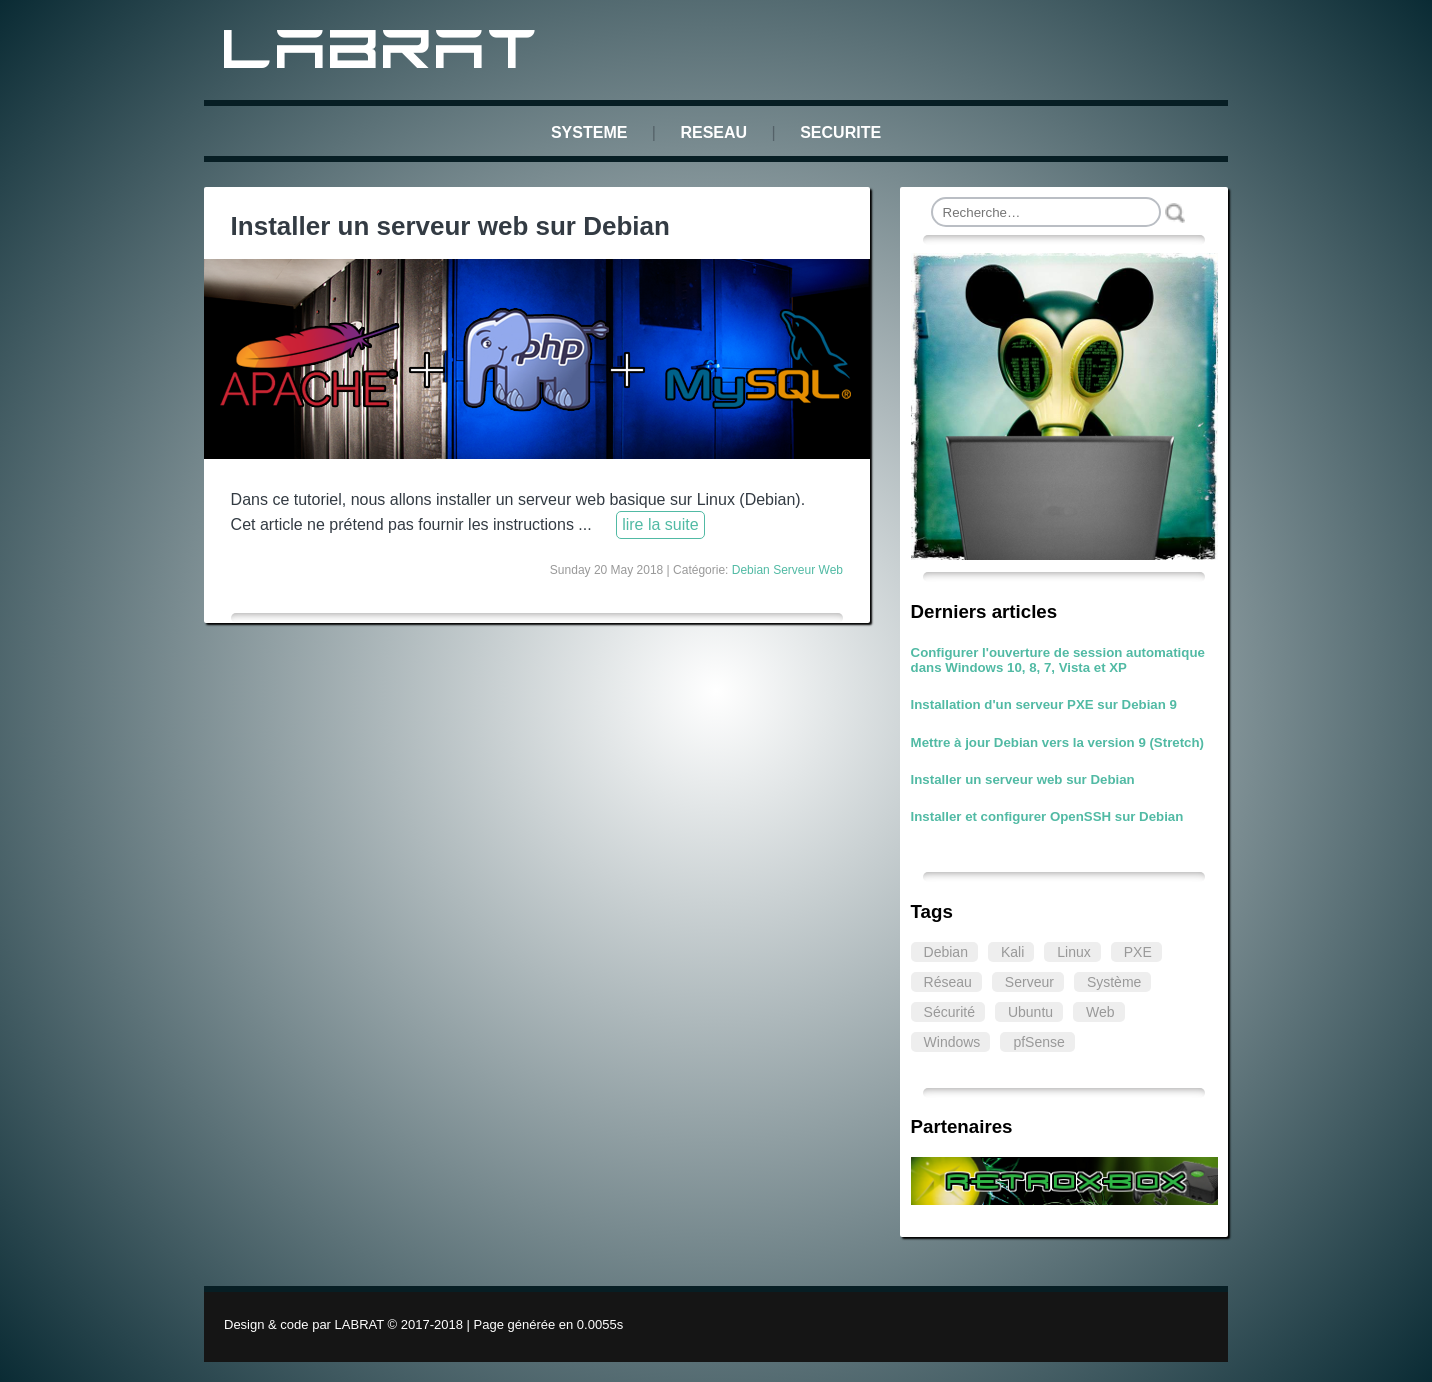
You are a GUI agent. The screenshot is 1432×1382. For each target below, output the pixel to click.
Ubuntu (1030, 1012)
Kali (1012, 952)
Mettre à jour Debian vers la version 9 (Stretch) (1057, 742)
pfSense (1038, 1042)
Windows (952, 1042)
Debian (946, 952)
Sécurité (949, 1012)
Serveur (1029, 982)
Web (1100, 1012)
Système (1114, 982)
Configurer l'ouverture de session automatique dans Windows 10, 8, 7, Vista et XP (1058, 660)
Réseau (948, 982)
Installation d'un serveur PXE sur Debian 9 (1044, 704)
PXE (1138, 952)
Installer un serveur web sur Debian (1023, 779)
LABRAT (383, 53)
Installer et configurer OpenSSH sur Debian (1047, 816)
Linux (1073, 952)
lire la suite (660, 524)
